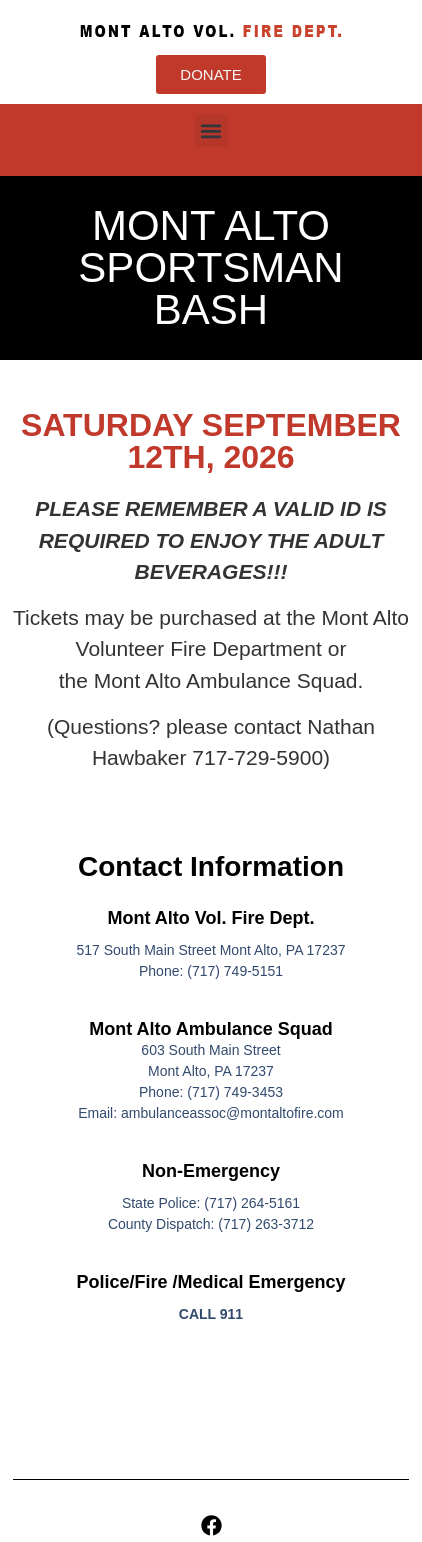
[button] (211, 130)
